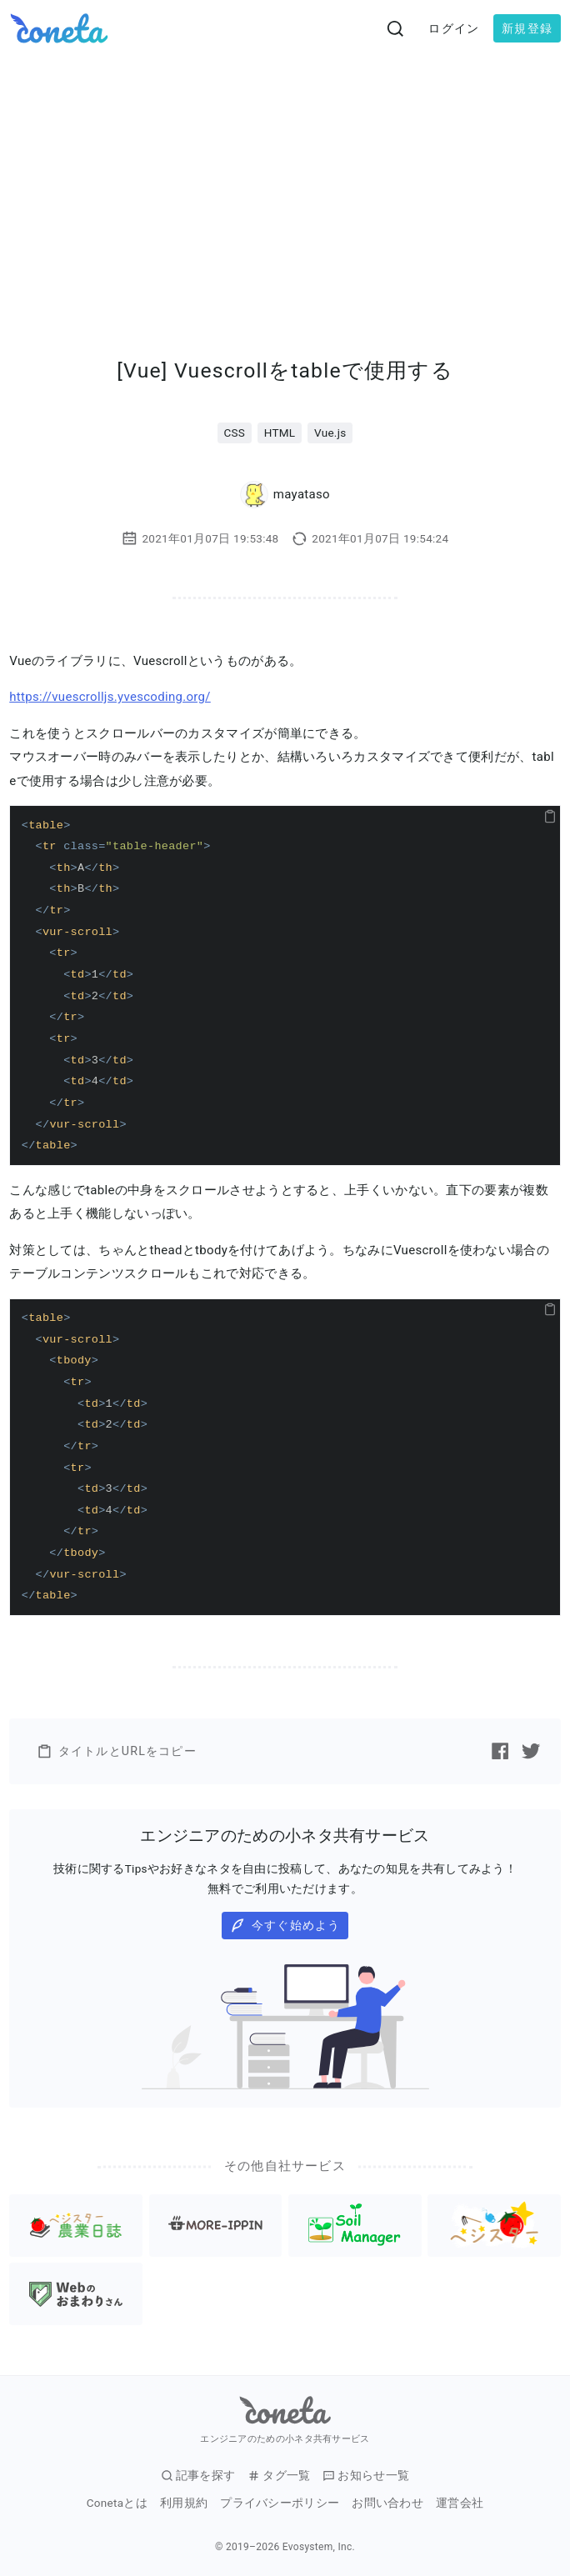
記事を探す (198, 2475)
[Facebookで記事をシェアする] (500, 1751)
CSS (234, 432)
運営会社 (459, 2503)
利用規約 (184, 2503)
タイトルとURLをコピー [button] (117, 1751)
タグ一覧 (279, 2475)
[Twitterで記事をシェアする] (531, 1751)
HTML (280, 432)
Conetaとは (117, 2503)
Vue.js (330, 432)
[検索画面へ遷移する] (396, 28)
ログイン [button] (453, 28)
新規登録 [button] (527, 28)
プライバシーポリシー (279, 2503)
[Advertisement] (285, 181)
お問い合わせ (387, 2503)
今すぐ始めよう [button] (285, 1925)
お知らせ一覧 (365, 2475)
